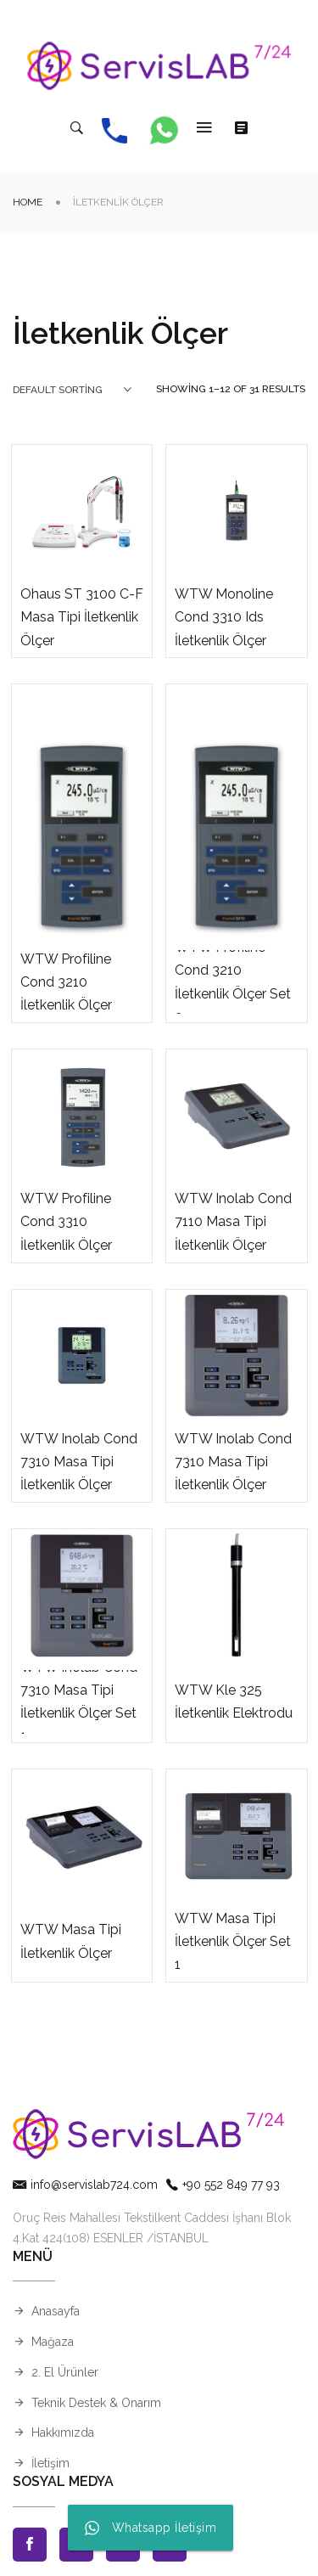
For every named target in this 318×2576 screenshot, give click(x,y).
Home (27, 202)
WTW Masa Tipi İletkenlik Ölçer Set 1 (233, 1941)
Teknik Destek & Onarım (96, 2403)
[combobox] (72, 389)
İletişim (50, 2463)
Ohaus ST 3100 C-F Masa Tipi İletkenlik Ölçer (81, 617)
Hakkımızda (62, 2432)
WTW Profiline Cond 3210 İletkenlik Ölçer (66, 982)
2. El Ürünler (64, 2372)
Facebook (30, 2545)
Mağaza (52, 2341)
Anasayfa (55, 2311)
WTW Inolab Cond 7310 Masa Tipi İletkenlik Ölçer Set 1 (78, 1702)
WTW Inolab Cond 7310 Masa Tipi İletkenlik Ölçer (78, 1462)
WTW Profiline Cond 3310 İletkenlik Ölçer (66, 1221)
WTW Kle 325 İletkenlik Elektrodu (234, 1701)
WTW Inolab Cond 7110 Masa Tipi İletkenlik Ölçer (233, 1221)
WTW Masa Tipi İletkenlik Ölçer (70, 1940)
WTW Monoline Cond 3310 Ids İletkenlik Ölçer (224, 617)
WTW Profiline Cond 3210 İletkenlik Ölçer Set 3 (233, 982)
